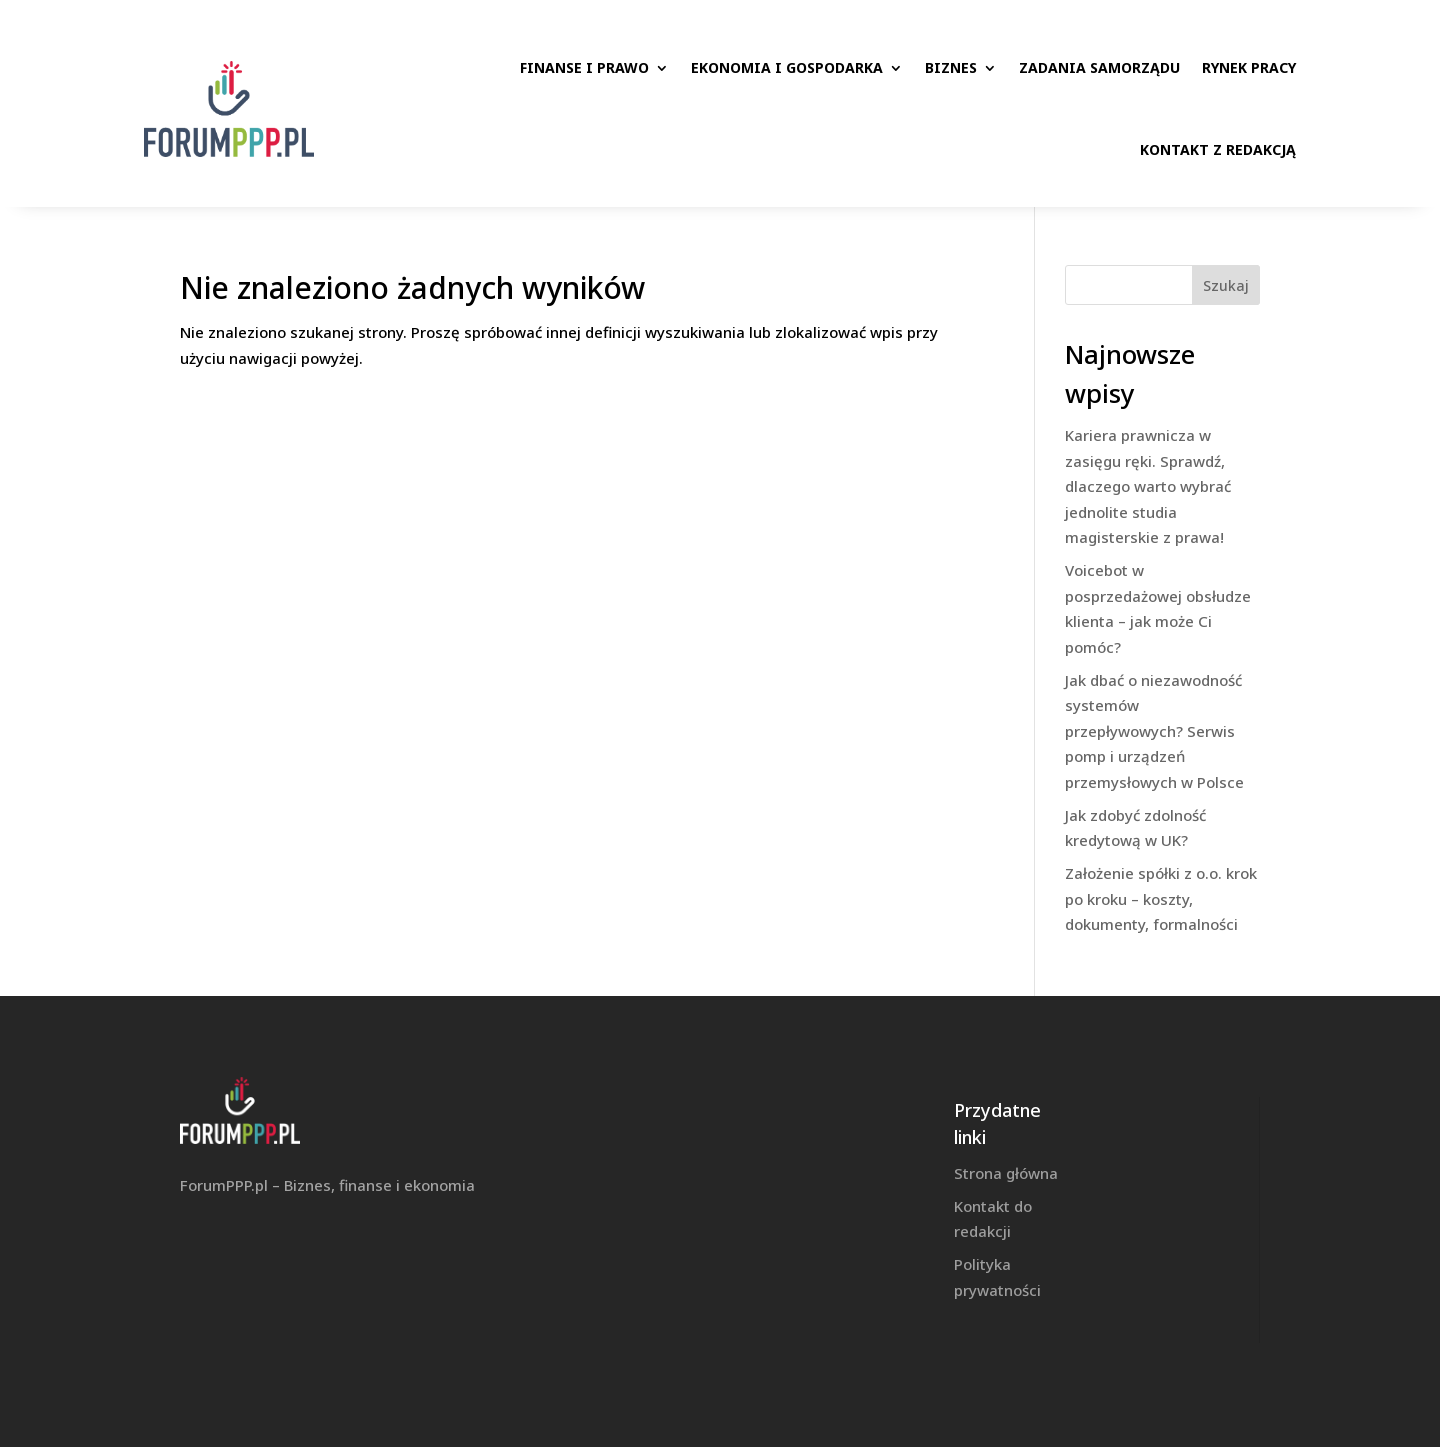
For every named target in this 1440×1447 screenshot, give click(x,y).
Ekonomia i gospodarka (787, 67)
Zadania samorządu (1099, 67)
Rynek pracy (1249, 67)
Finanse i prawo (584, 67)
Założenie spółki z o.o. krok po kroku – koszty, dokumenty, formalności (1161, 898)
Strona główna (1006, 1173)
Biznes (951, 67)
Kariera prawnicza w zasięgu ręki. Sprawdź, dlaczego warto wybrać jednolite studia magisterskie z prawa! (1148, 486)
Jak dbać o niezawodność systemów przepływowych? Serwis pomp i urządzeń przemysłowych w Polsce (1154, 731)
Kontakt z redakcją (1218, 149)
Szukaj (1226, 285)
